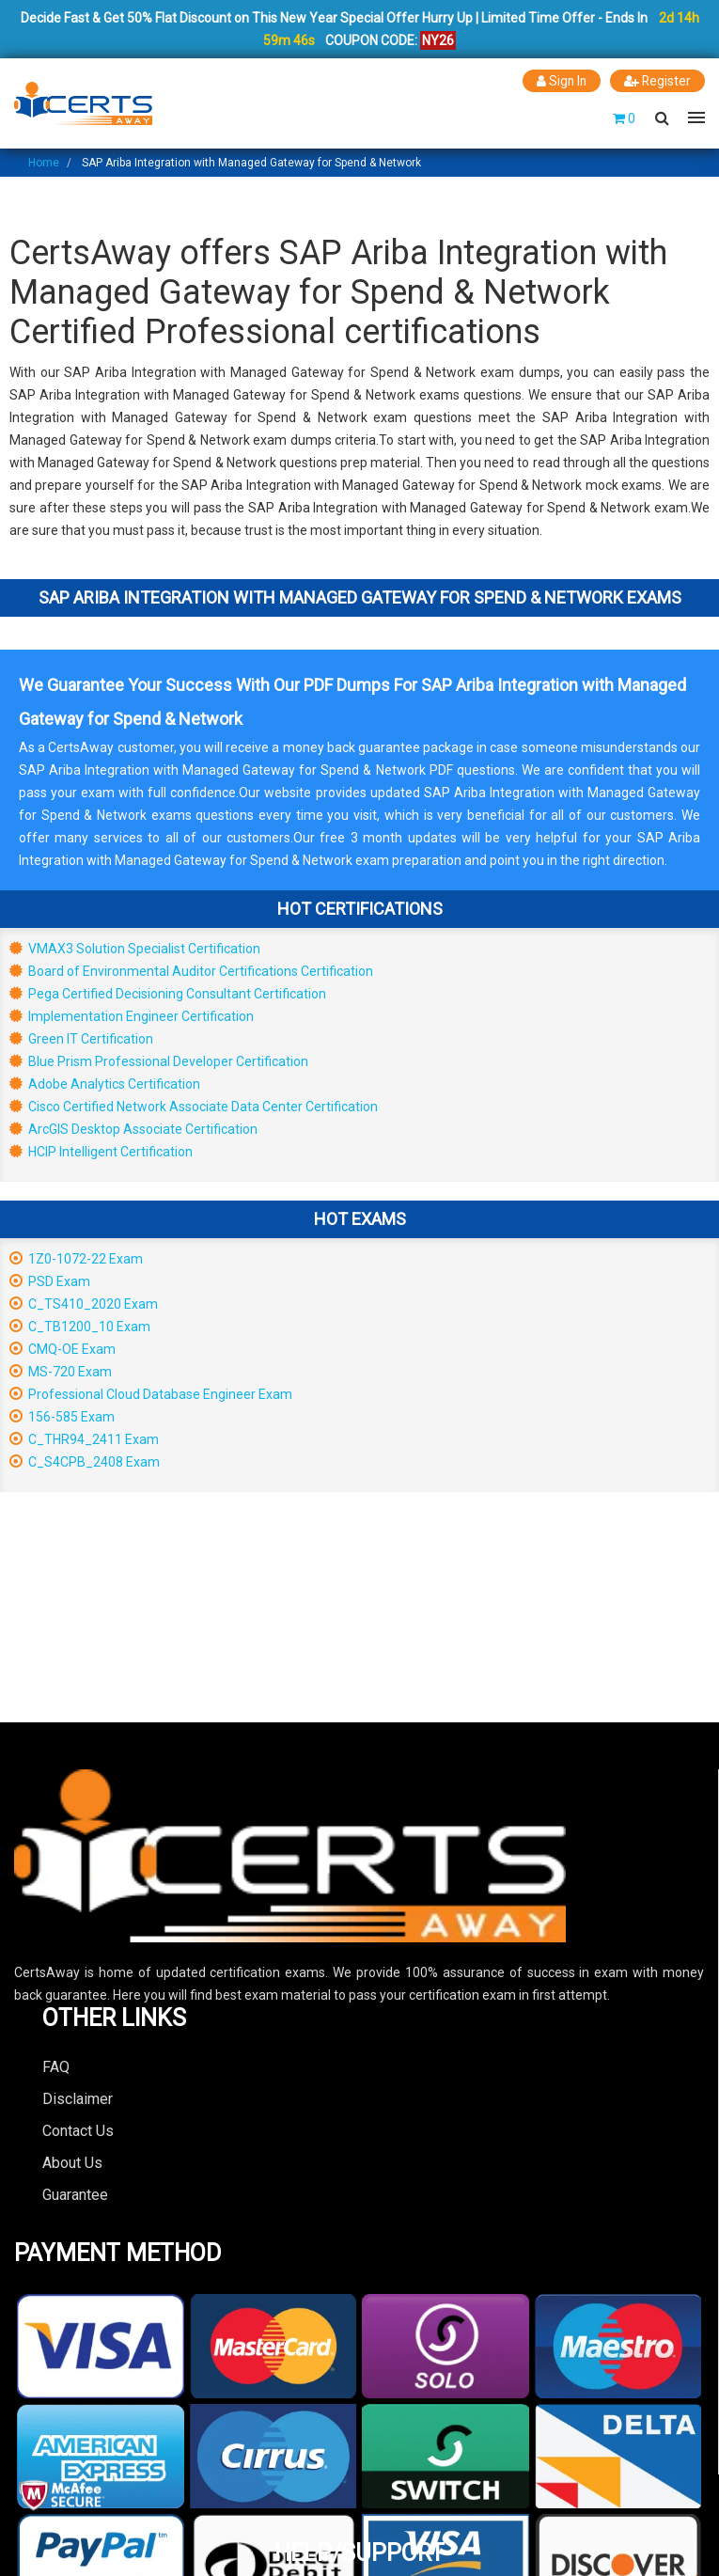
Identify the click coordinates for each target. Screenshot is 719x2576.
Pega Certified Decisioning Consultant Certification (167, 992)
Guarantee (75, 2194)
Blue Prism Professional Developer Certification (158, 1060)
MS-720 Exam (60, 1370)
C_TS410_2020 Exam (83, 1303)
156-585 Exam (62, 1415)
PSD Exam (49, 1280)
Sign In (560, 80)
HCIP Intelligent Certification (101, 1150)
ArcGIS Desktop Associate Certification (133, 1128)
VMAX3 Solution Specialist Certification (134, 947)
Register (657, 80)
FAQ (56, 2066)
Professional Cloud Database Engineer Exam (150, 1393)
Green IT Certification (81, 1037)
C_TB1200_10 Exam (79, 1325)
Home (43, 161)
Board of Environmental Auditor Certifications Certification (191, 970)
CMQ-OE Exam (62, 1348)
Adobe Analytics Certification (104, 1083)
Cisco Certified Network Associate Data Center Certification (193, 1105)
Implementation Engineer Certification (131, 1015)
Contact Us (78, 2130)
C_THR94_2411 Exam (84, 1438)
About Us (72, 2162)
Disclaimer (77, 2098)
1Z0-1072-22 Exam (76, 1257)
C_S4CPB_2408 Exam (84, 1461)
